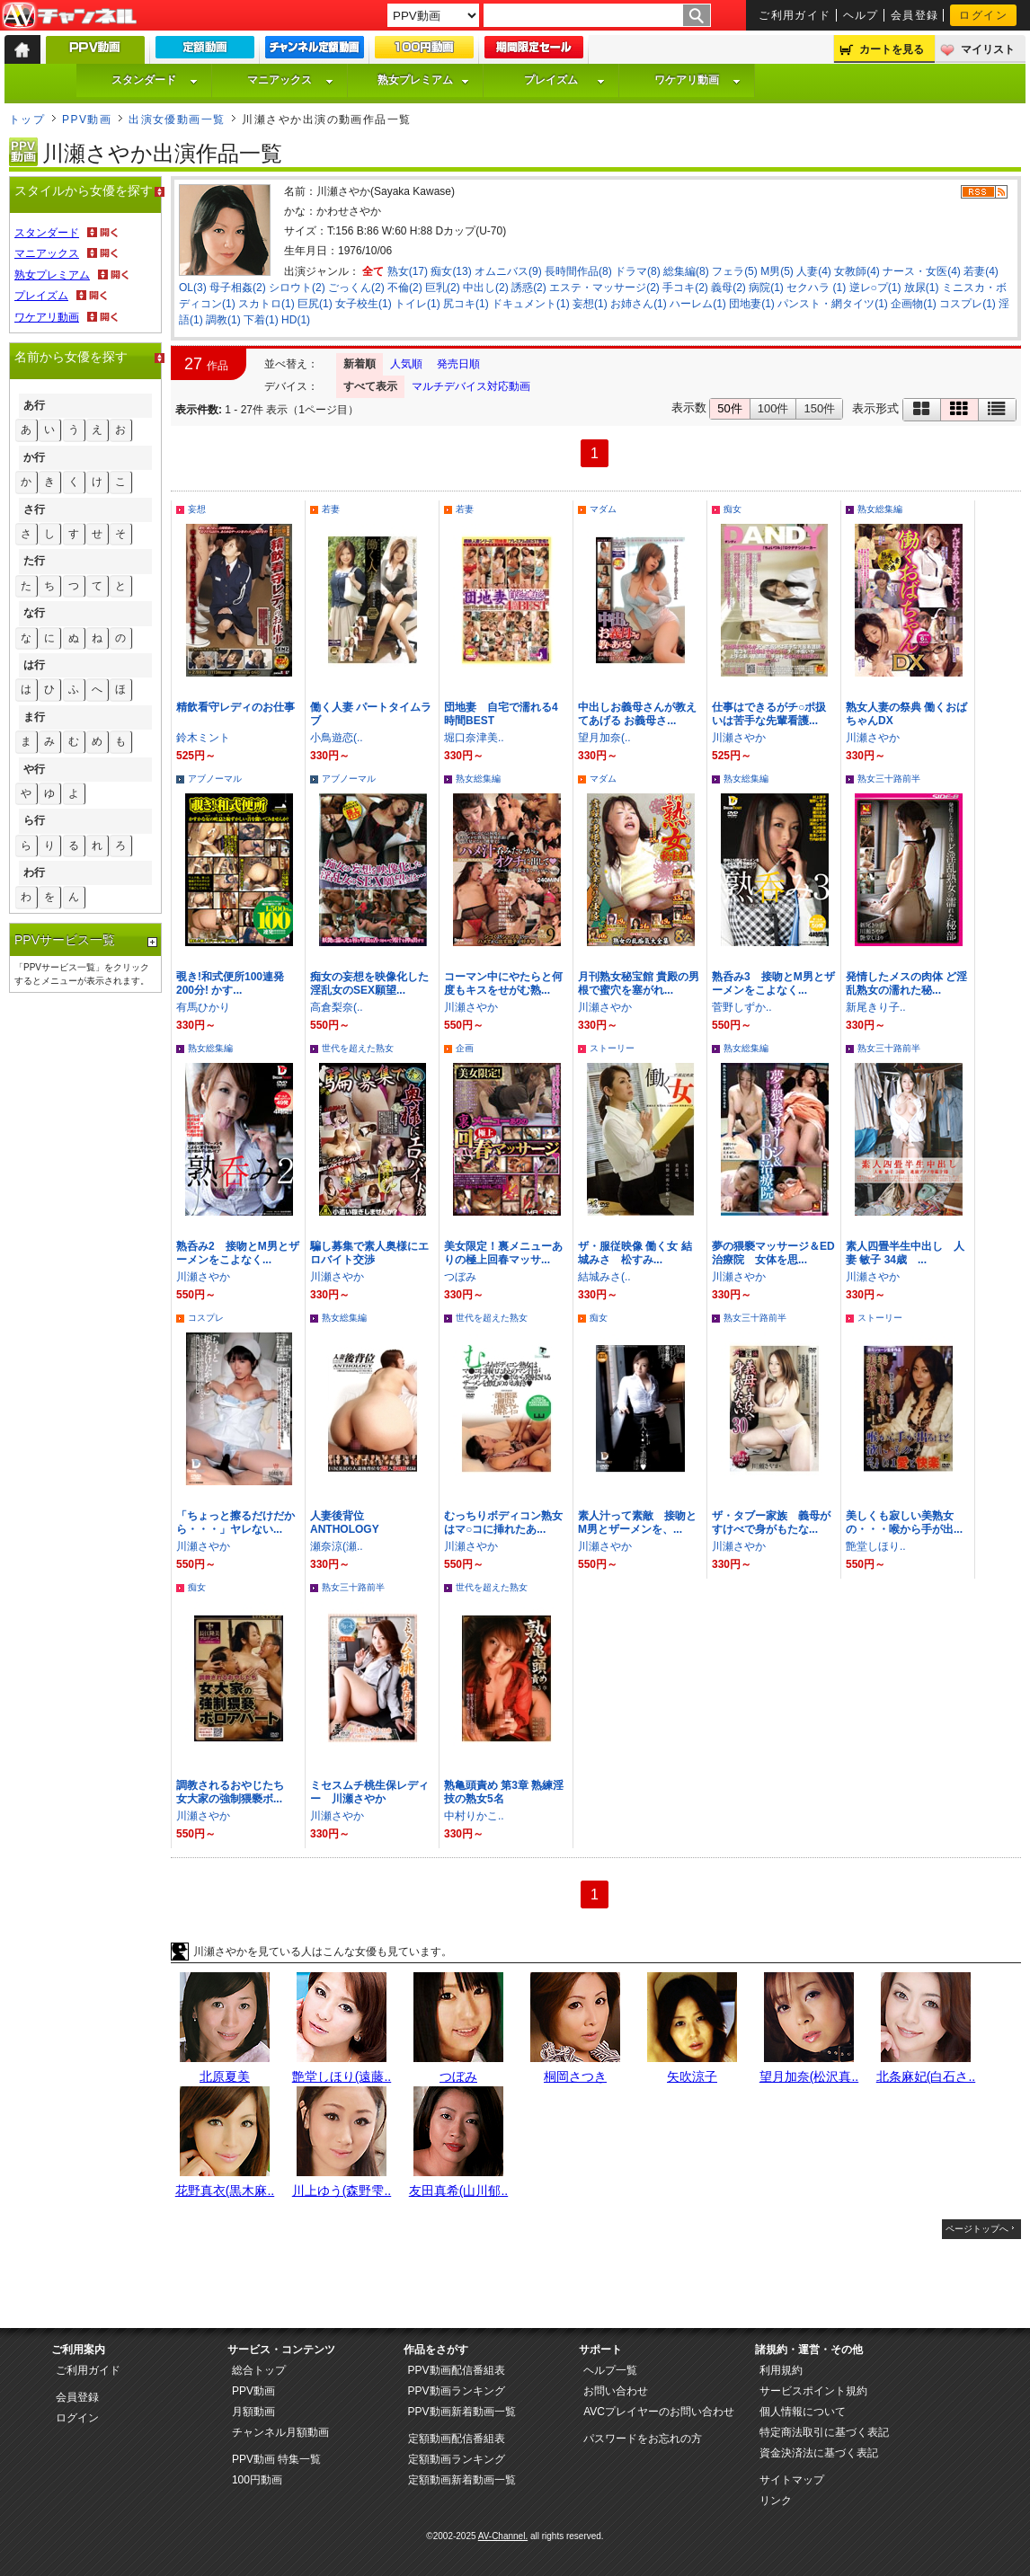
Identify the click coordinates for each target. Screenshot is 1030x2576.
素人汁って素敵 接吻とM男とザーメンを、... (637, 1522)
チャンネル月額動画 (280, 2432)
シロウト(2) (297, 287)
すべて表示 (370, 386)
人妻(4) (813, 271)
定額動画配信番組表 (456, 2438)
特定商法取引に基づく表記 (824, 2432)
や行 (34, 769)
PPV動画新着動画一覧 (462, 2411)
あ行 (34, 405)
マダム (603, 509)
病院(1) (766, 287)
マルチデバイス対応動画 (471, 386)
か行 (34, 457)
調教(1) (223, 320)
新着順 (359, 364)
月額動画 (253, 2411)
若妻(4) (981, 271)
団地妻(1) (752, 303)
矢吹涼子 (692, 2076)
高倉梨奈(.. (336, 1007)
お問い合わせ (615, 2391)
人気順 (406, 364)
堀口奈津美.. (474, 737)
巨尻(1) (315, 303)
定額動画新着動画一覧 (462, 2480)
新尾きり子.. (876, 1007)
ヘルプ (861, 15)
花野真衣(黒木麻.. (224, 2190)
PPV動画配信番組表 (456, 2370)
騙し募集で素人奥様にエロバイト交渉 (369, 1253)
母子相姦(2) (237, 287)
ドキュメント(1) (531, 303)
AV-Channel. (503, 2536)
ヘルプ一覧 (610, 2370)
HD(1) (295, 320)
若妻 (331, 509)
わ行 (34, 872)
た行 (34, 560)
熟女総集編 (879, 509)
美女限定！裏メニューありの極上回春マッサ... (503, 1253)
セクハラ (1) (816, 287)
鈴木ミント (203, 737)
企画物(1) (914, 303)
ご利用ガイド (795, 15)
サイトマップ (791, 2480)
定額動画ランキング (456, 2459)
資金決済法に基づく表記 (818, 2453)
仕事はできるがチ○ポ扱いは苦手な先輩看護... (769, 714)
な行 (34, 612)
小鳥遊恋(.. (336, 737)
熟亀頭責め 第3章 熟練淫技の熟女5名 (504, 1792)
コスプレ (206, 1318)
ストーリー (612, 1048)
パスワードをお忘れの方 (642, 2438)
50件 (729, 408)
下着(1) (261, 320)
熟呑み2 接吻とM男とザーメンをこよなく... (237, 1253)
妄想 (197, 509)
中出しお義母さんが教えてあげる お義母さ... (637, 714)
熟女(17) (407, 271)
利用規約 (781, 2370)
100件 (773, 408)
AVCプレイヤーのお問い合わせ (658, 2411)
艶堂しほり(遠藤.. (341, 2076)
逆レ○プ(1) (875, 287)
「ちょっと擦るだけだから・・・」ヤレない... (235, 1522)
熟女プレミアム (423, 80)
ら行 (34, 820)
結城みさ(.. (604, 1276)
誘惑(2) (528, 287)
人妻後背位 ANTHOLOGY (344, 1522)
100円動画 (257, 2480)
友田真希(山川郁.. (458, 2190)
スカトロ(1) (266, 303)
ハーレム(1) (698, 303)
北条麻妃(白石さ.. (925, 2076)
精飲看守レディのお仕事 (235, 707)
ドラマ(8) (638, 271)
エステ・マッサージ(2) (604, 287)
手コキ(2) (685, 287)
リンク (775, 2500)
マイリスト (988, 49)
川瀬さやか (739, 737)
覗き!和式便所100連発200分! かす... (230, 983)
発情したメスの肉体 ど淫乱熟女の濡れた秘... (906, 983)
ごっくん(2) (356, 287)
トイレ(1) (417, 303)
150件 (819, 408)
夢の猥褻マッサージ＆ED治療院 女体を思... (773, 1253)
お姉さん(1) (638, 303)
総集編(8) (686, 271)
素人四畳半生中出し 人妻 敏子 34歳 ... (905, 1253)
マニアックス (290, 80)
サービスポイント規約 (813, 2391)
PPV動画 (86, 119)
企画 (465, 1048)
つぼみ (460, 1276)
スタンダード (154, 80)
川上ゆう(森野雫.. (341, 2190)
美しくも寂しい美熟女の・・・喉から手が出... (904, 1522)
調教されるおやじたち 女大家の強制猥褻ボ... (235, 1792)
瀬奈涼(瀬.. (336, 1546)
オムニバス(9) (508, 271)
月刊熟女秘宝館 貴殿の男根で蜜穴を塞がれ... (638, 983)
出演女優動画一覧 (177, 119)
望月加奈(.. (604, 737)
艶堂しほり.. (876, 1546)
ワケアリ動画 (697, 80)
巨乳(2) (442, 287)
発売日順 (458, 364)
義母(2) (728, 287)
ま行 (34, 717)
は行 (34, 665)
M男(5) (777, 271)
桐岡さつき (575, 2076)
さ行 (34, 509)
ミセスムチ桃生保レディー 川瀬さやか (369, 1792)
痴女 (732, 509)
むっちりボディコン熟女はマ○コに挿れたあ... (503, 1522)
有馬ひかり (203, 1007)
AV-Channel (69, 16)
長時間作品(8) (578, 271)
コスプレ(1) (967, 303)
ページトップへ (977, 2229)
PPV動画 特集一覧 (276, 2459)
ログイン (983, 15)
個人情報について (802, 2411)
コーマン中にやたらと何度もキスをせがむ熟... (503, 983)
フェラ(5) (735, 271)
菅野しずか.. (742, 1007)
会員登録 (915, 15)
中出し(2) (486, 287)
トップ (27, 119)
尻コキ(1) (466, 303)
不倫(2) (404, 287)
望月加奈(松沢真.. (808, 2076)
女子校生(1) (363, 303)
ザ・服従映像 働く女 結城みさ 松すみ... (635, 1253)
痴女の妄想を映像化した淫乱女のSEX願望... (369, 983)
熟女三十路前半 (888, 778)
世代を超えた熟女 (358, 1048)
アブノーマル (215, 778)
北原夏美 (225, 2076)
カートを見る (891, 49)
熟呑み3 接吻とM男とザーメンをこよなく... (773, 983)
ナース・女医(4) (922, 271)
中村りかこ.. (474, 1816)
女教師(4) (857, 271)
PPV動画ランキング (456, 2391)
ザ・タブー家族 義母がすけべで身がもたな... (771, 1522)
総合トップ (259, 2370)
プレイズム (564, 80)
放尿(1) (921, 287)
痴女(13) (451, 271)
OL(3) (193, 287)
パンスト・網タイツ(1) (832, 303)
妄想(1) (590, 303)
